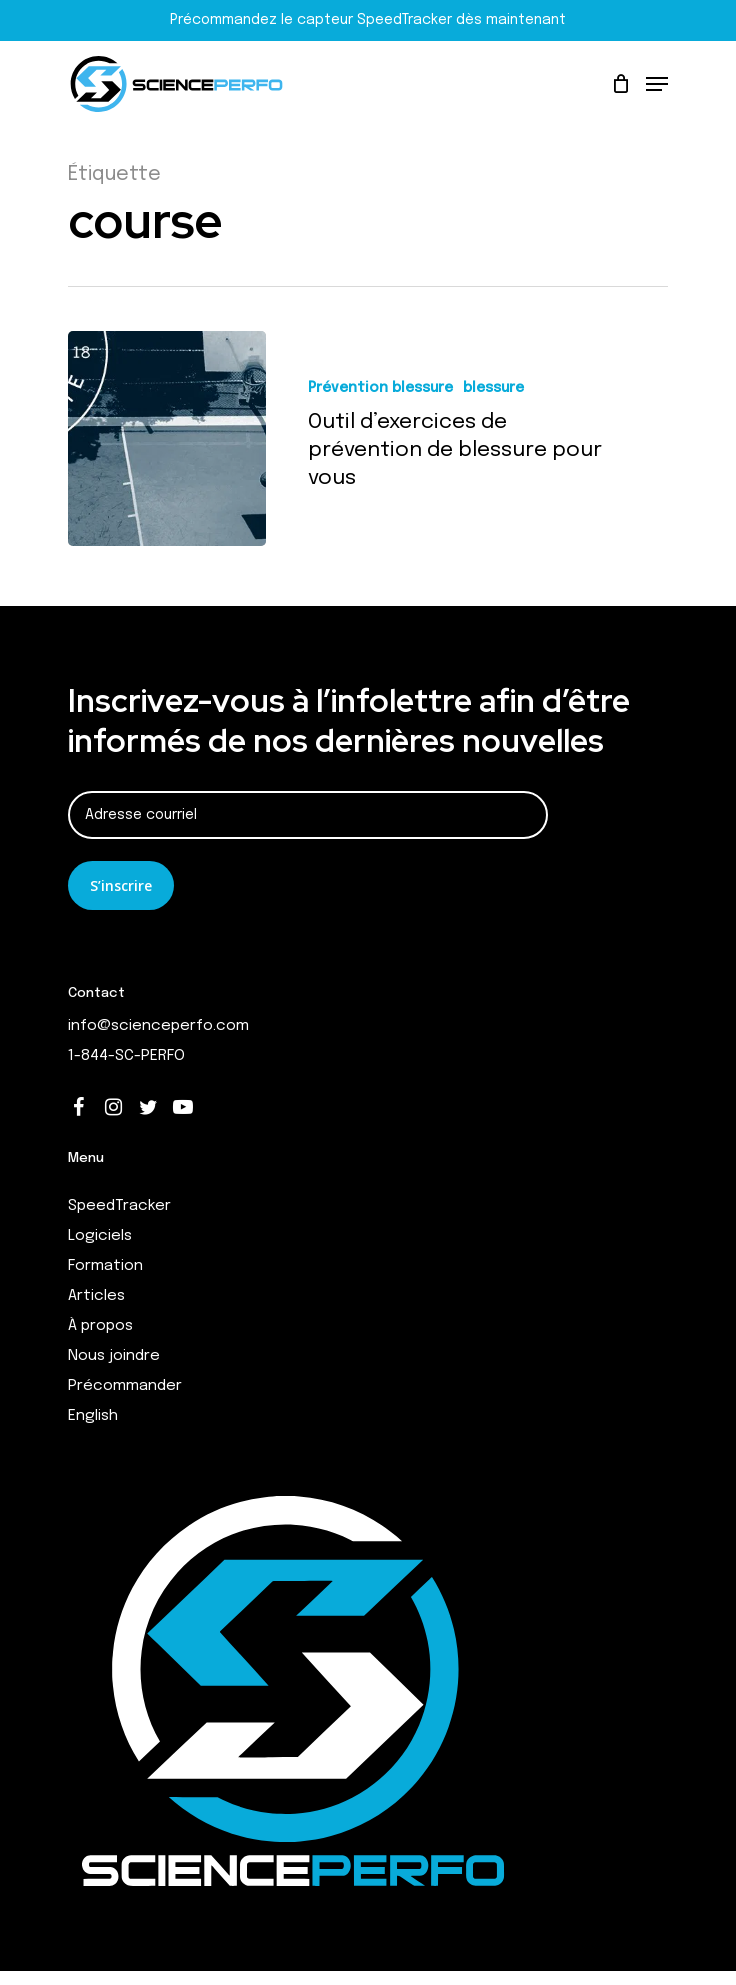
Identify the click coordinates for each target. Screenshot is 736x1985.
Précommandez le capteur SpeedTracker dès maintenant (368, 20)
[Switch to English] (368, 1416)
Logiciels (100, 1236)
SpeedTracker (119, 1206)
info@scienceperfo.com (158, 1026)
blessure (493, 388)
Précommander (125, 1386)
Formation (105, 1266)
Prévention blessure (380, 388)
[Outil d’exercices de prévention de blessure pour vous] (167, 438)
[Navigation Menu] (657, 84)
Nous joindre (114, 1356)
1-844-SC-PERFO (126, 1056)
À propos (100, 1326)
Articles (96, 1296)
